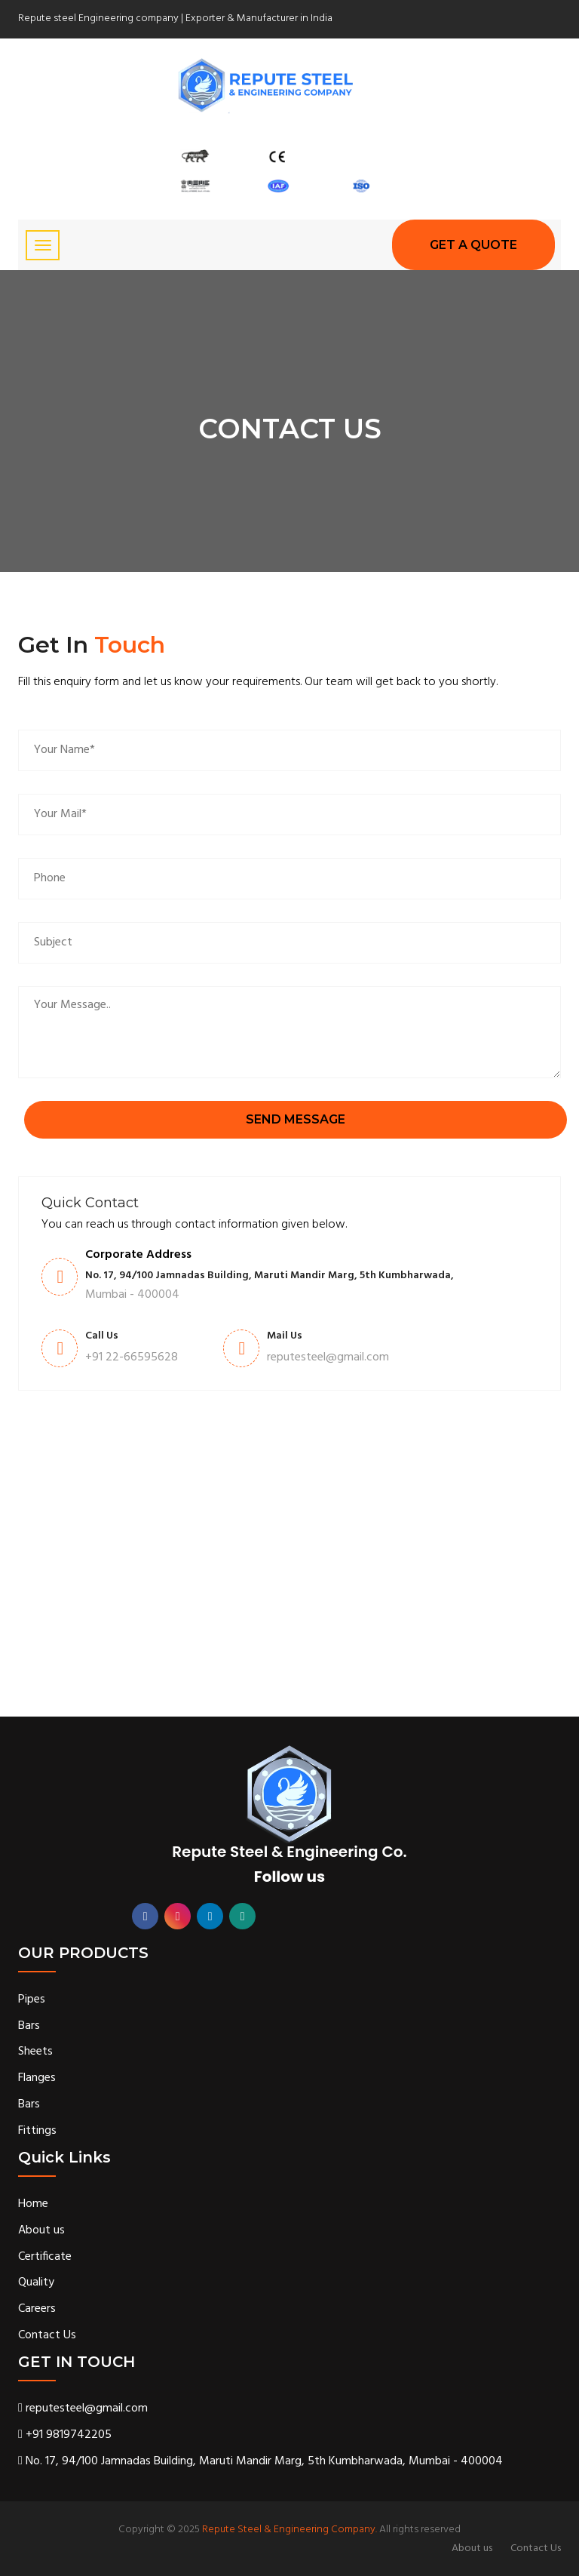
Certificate (45, 2257)
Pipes (31, 2000)
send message (295, 1119)
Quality (36, 2283)
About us (41, 2230)
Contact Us (47, 2335)
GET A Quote (473, 245)
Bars (29, 2026)
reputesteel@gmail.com (83, 2409)
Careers (37, 2309)
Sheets (35, 2052)
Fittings (37, 2131)
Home (33, 2204)
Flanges (37, 2078)
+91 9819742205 (65, 2435)
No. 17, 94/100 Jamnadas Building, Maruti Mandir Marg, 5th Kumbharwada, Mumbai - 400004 (260, 2461)
